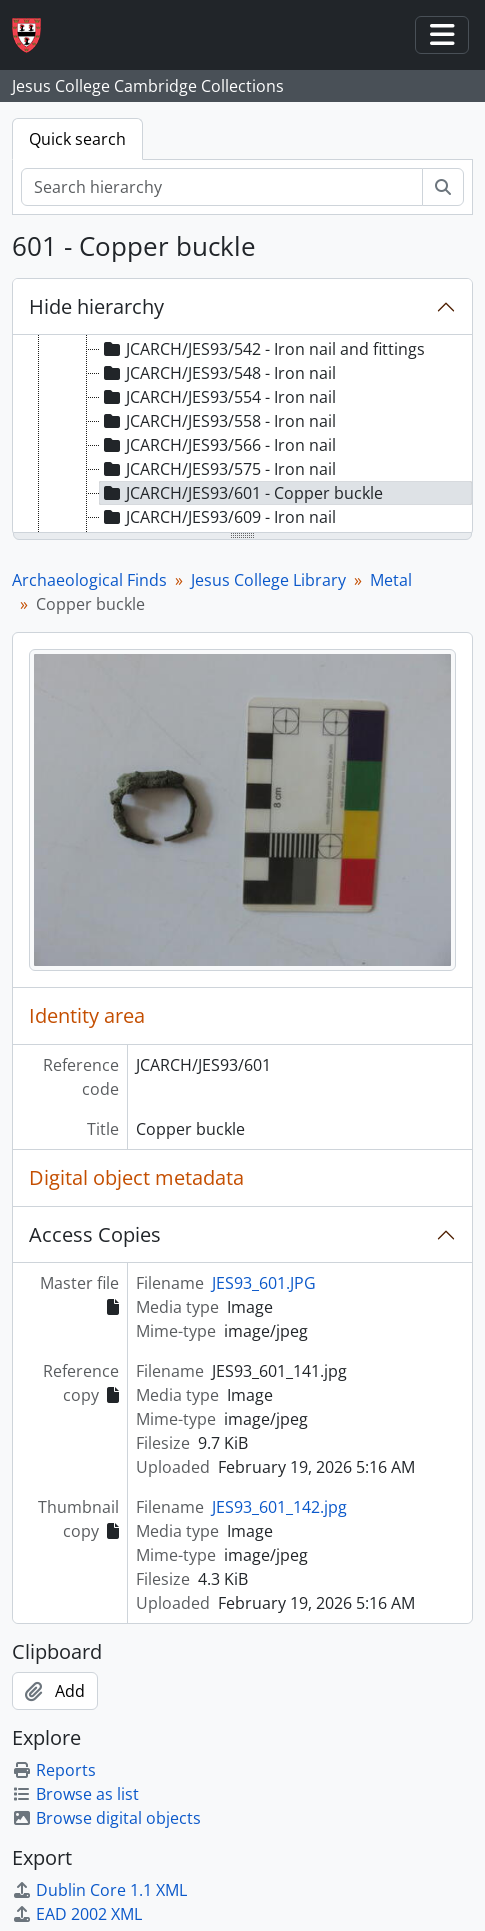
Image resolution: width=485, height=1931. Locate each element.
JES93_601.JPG (264, 1283)
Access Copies (95, 1234)
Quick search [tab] (77, 139)
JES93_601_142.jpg (279, 1507)
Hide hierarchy (96, 306)
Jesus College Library (268, 580)
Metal (391, 580)
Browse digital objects (106, 1818)
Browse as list (75, 1794)
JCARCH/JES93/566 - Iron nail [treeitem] (218, 445)
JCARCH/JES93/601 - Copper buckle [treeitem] (241, 493)
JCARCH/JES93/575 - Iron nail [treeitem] (218, 469)
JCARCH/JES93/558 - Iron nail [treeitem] (218, 421)
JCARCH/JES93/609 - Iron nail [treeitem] (218, 517)
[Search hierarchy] (222, 187)
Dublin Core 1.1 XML (99, 1890)
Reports (54, 1770)
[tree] (242, 435)
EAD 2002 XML (77, 1914)
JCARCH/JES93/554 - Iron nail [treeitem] (218, 397)
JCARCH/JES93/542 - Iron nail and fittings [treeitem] (262, 349)
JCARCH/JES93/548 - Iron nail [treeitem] (218, 373)
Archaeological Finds (89, 580)
